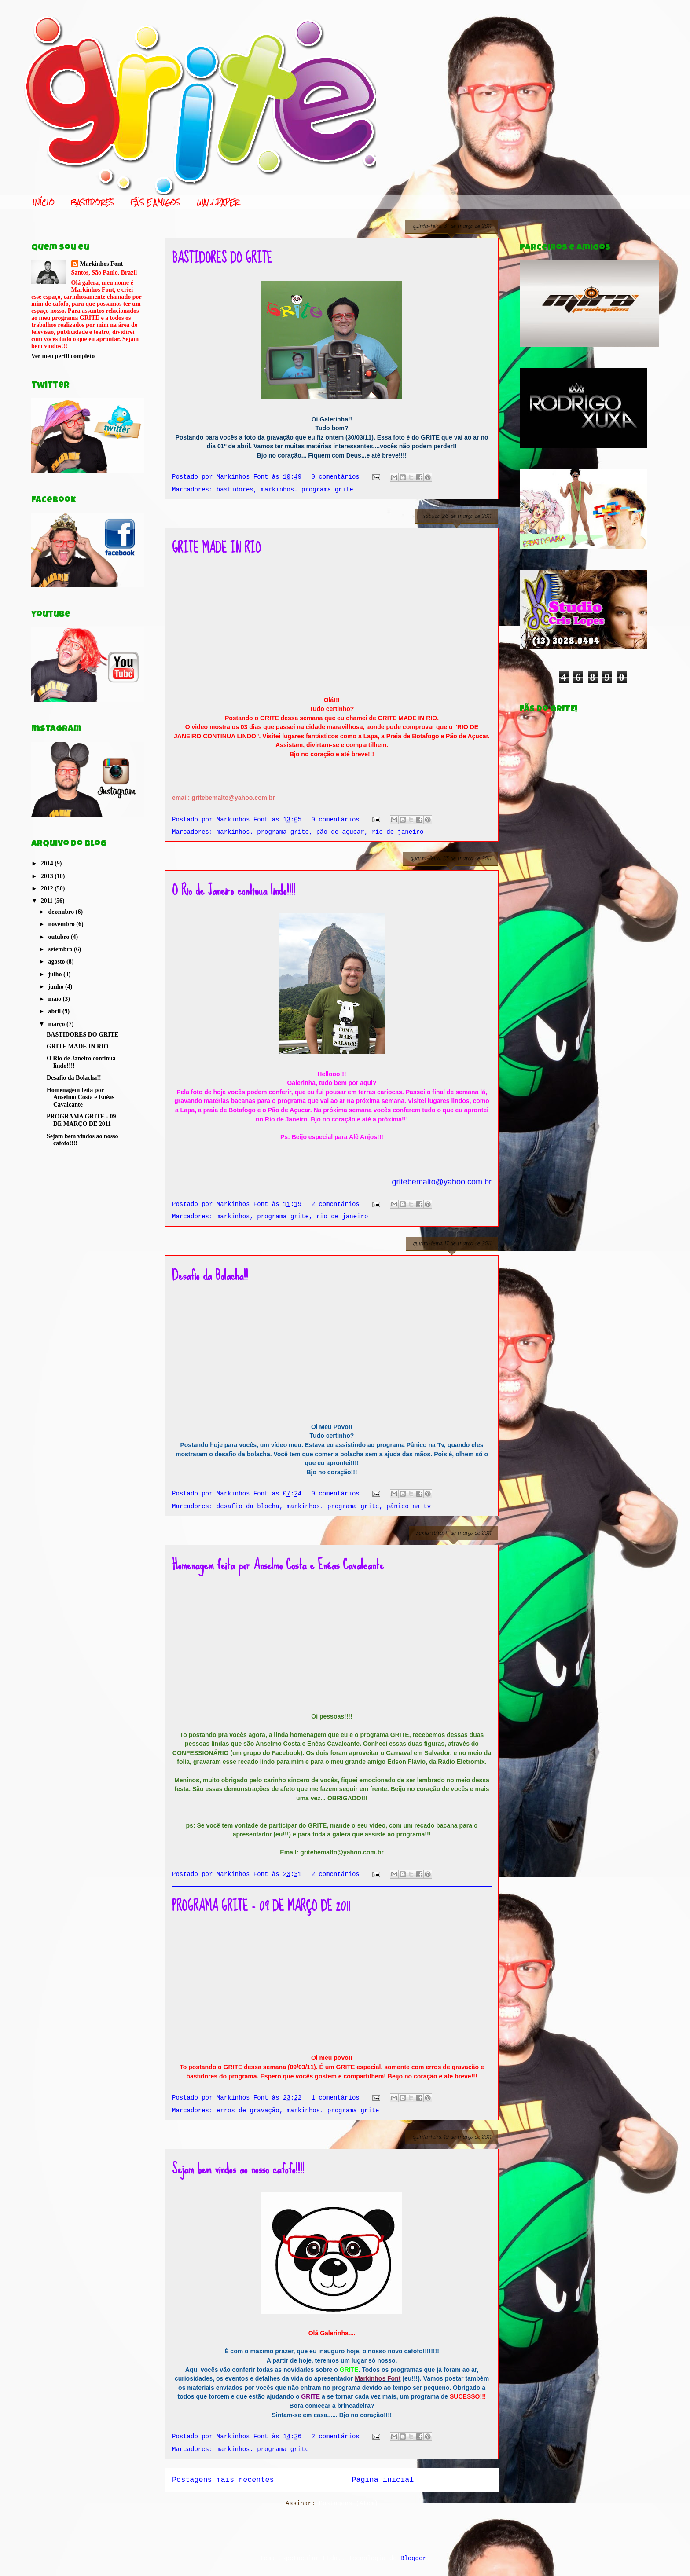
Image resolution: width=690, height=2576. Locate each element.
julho (55, 974)
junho (56, 986)
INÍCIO (44, 202)
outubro (59, 937)
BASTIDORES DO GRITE (222, 258)
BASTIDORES (92, 202)
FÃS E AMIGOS (155, 202)
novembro (62, 924)
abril (55, 1011)
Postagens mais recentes (223, 2480)
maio (55, 999)
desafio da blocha (248, 1506)
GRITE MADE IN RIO (216, 548)
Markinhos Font (101, 263)
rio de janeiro (398, 831)
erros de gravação (248, 2110)
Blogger (413, 2558)
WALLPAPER (218, 202)
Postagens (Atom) (348, 2503)
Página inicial (383, 2480)
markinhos (233, 1216)
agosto (57, 961)
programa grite (283, 1216)
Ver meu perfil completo (63, 356)
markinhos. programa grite (307, 489)
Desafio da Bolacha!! (210, 1275)
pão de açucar (340, 831)
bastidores (235, 489)
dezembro (61, 912)
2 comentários (336, 1204)
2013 (48, 876)
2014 (48, 863)
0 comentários (336, 476)
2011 (48, 901)
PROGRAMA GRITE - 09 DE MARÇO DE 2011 (261, 1906)
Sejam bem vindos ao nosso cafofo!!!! (238, 2169)
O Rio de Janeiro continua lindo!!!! (233, 890)
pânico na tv (408, 1506)
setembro (60, 949)
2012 (48, 888)
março (57, 1024)
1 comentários (336, 2097)
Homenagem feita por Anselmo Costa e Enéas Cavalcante (278, 1565)
